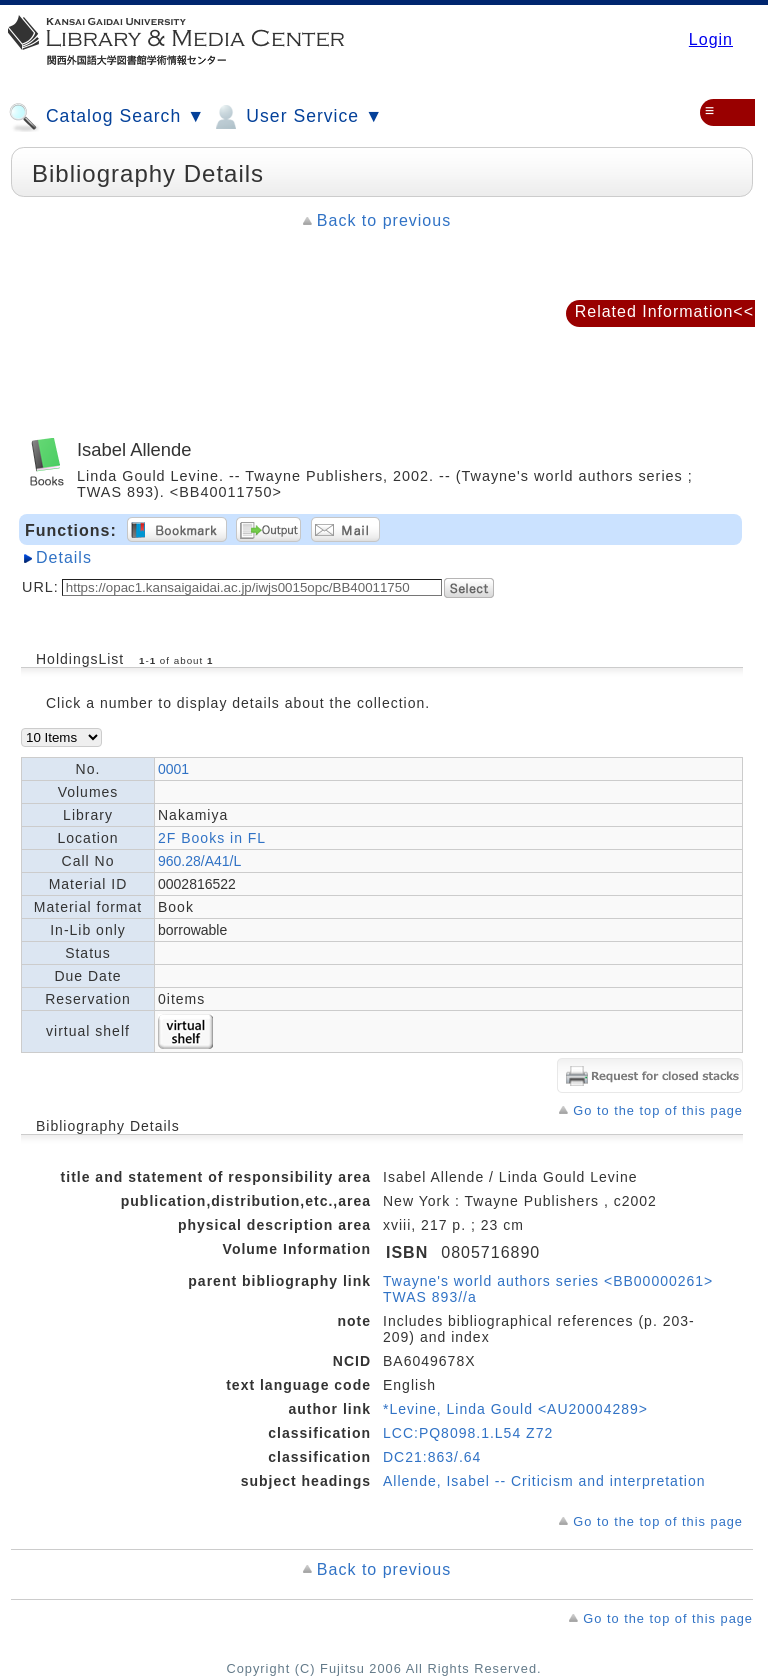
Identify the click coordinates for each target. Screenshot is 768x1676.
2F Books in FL (212, 838)
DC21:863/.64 (432, 1457)
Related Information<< (664, 311)
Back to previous (384, 220)
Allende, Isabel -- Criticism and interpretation (544, 1481)
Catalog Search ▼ (106, 117)
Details (64, 557)
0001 (173, 769)
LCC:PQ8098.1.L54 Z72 (468, 1433)
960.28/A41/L (199, 861)
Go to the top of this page (658, 1110)
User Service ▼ (296, 117)
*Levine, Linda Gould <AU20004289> (515, 1409)
